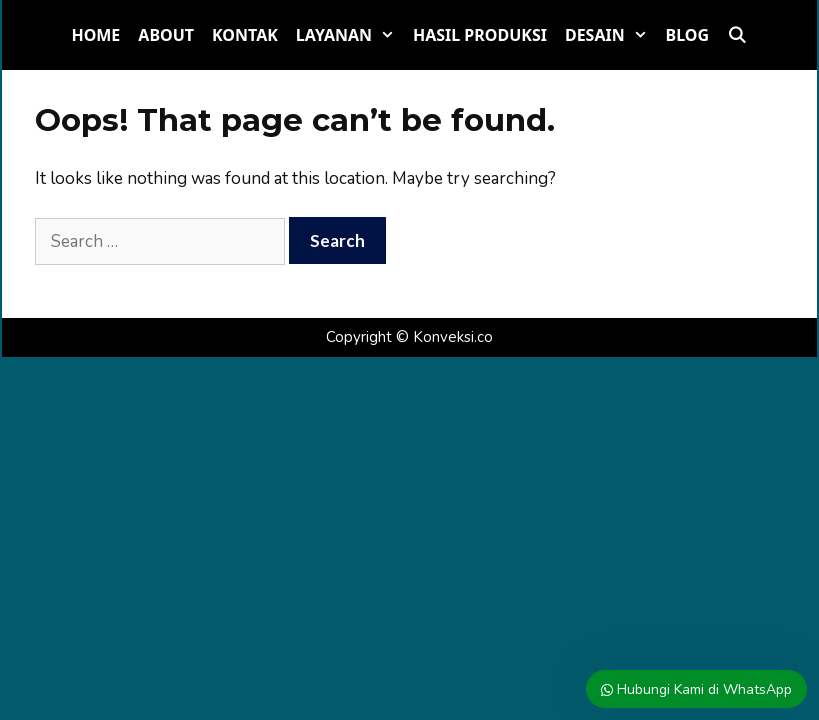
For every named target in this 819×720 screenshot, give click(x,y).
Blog (688, 35)
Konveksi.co (453, 337)
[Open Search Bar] (737, 35)
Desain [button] (611, 35)
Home (95, 35)
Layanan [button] (350, 35)
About (166, 35)
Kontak (245, 35)
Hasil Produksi (480, 35)
